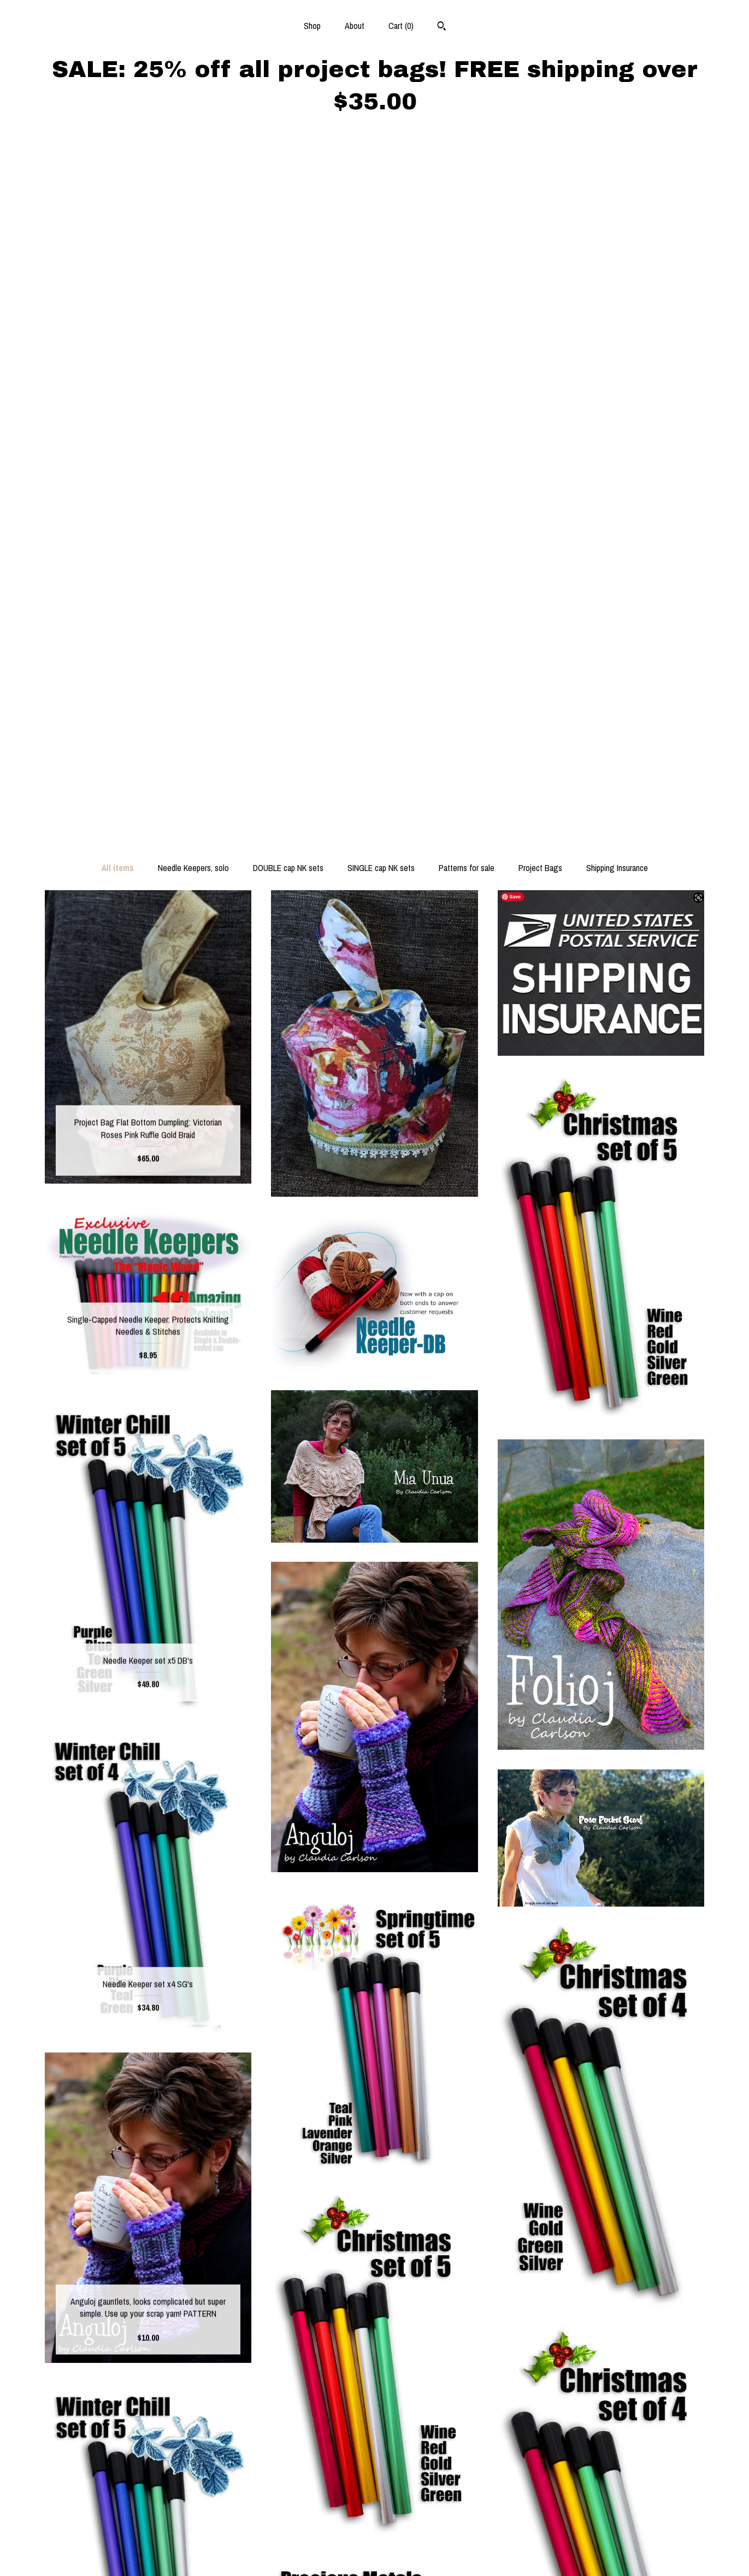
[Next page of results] (425, 2337)
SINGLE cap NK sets (381, 172)
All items (118, 172)
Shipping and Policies (148, 2536)
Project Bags (540, 172)
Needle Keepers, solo (193, 172)
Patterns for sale (466, 172)
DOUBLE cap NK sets (288, 172)
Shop (312, 26)
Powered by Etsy (601, 2548)
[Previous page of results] (324, 2337)
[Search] (442, 27)
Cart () (401, 26)
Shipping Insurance (617, 172)
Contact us (147, 2553)
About (354, 26)
